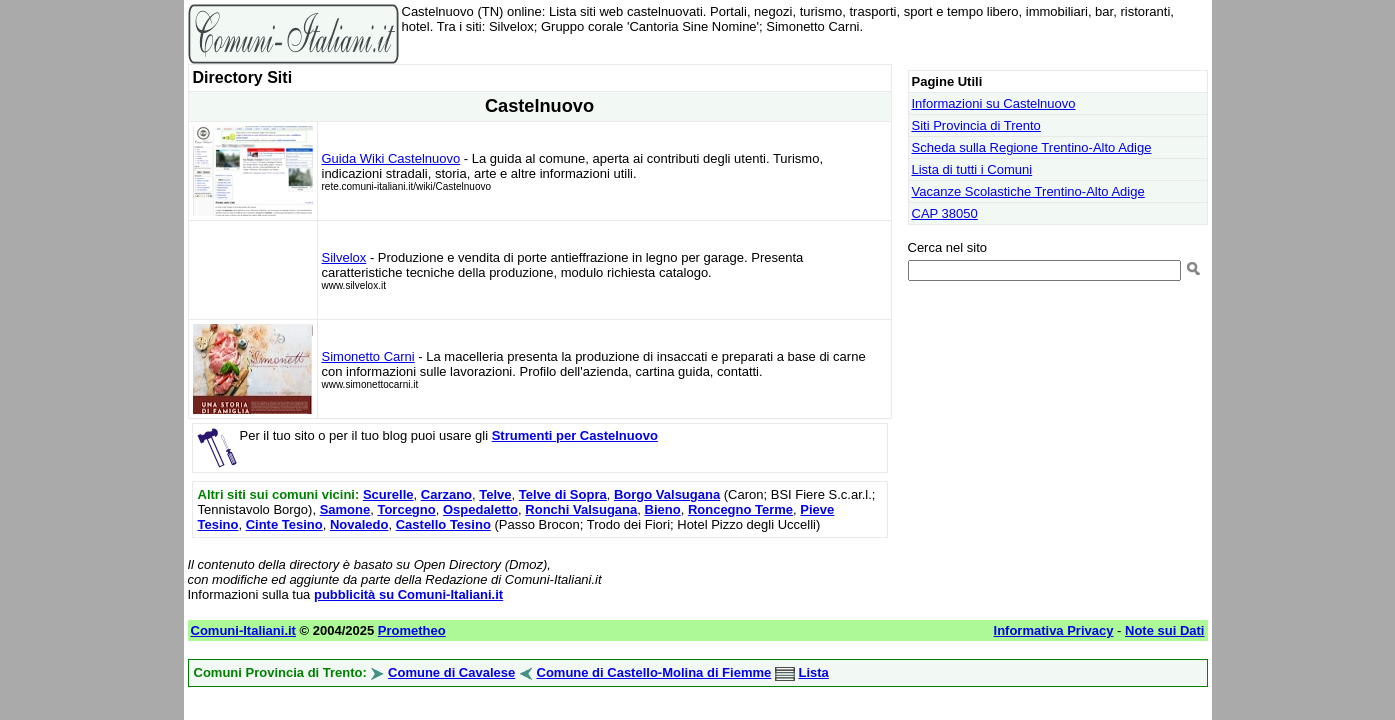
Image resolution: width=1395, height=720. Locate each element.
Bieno (663, 509)
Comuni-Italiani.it (243, 630)
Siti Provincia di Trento (976, 125)
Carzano (446, 494)
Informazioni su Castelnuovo (994, 103)
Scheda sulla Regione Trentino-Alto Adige (1032, 147)
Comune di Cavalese (451, 672)
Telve (495, 494)
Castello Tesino (443, 524)
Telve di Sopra (563, 494)
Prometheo (412, 630)
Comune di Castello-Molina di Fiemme (654, 672)
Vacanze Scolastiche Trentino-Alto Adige (1028, 191)
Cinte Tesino (284, 524)
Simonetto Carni (368, 356)
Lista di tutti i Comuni (972, 169)
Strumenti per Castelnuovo (575, 435)
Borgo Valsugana (667, 494)
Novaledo (359, 524)
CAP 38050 (945, 213)
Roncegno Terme (740, 509)
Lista (814, 672)
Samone (345, 509)
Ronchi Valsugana (581, 509)
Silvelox (344, 257)
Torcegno (406, 509)
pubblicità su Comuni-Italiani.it (408, 594)
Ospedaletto (480, 509)
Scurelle (388, 494)
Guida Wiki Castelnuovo (391, 158)
